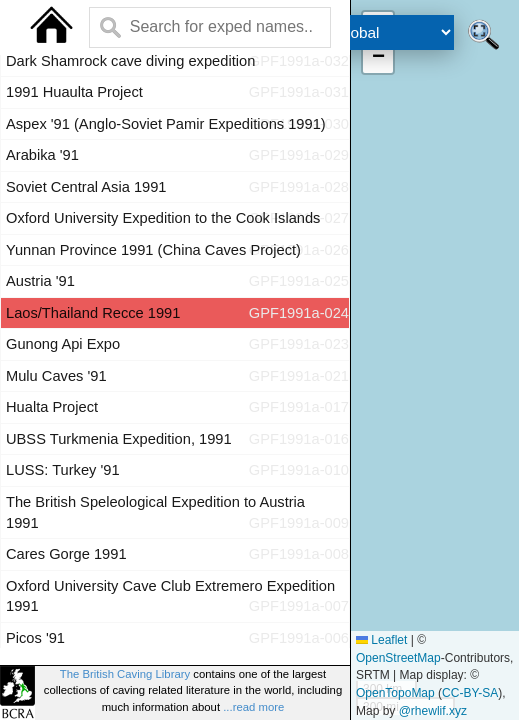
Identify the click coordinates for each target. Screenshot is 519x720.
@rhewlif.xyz (433, 711)
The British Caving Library (125, 674)
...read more (253, 707)
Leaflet (381, 640)
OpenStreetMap (398, 658)
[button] (378, 58)
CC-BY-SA (470, 693)
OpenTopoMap (395, 693)
